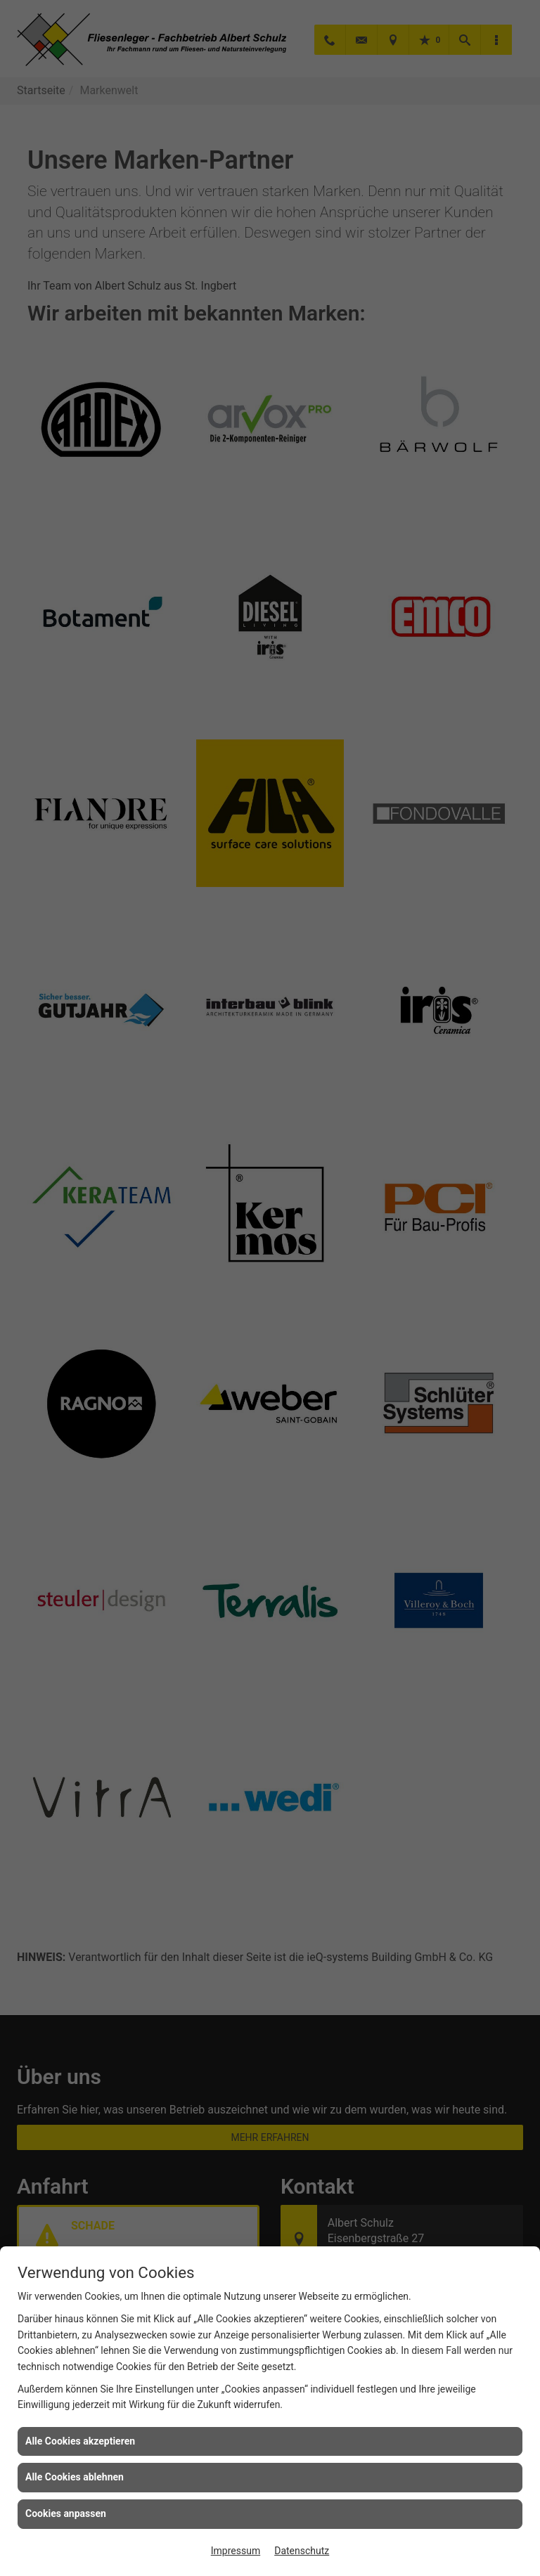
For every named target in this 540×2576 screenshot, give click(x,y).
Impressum (235, 2550)
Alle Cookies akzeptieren (80, 2441)
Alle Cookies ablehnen (74, 2477)
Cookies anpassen (65, 2513)
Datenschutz (301, 2550)
